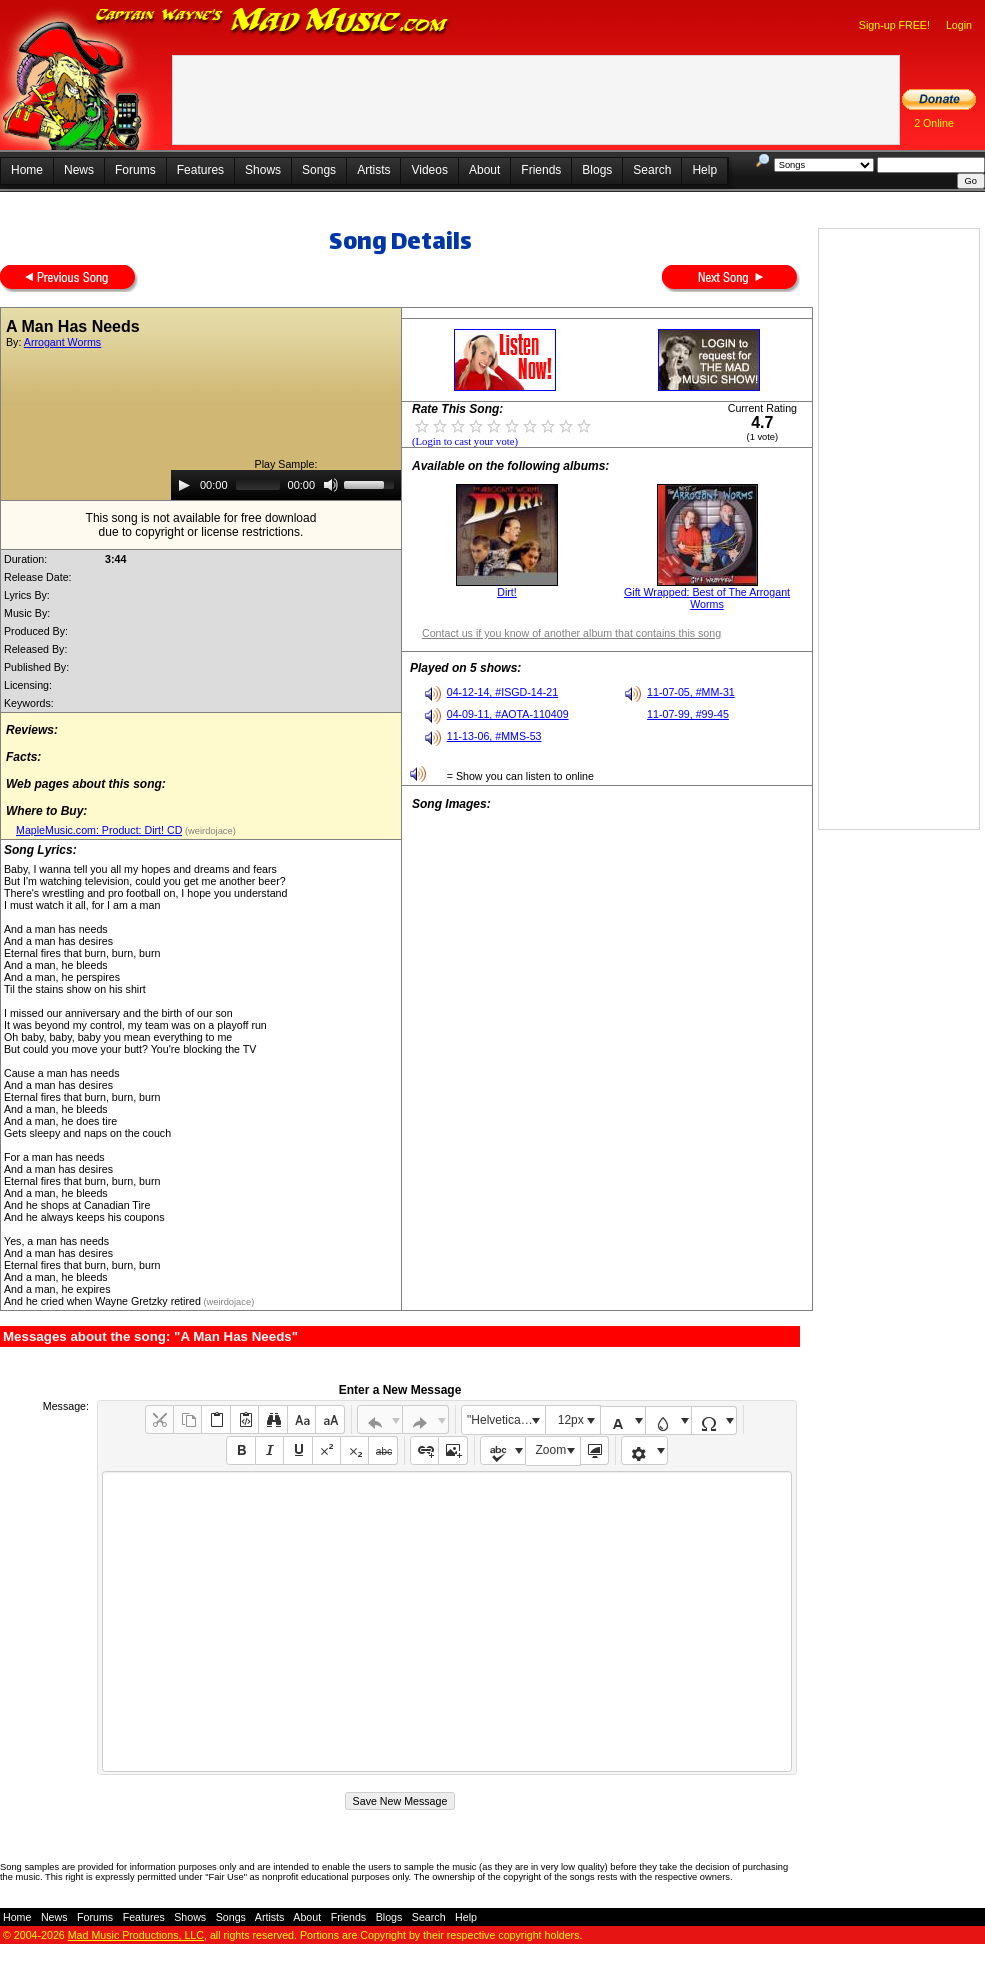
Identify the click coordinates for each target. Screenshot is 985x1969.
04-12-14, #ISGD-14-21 (502, 692)
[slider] (258, 485)
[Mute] (331, 485)
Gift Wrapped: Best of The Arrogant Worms (707, 598)
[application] (286, 485)
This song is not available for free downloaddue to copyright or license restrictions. (201, 525)
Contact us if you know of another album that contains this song (571, 633)
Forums (135, 170)
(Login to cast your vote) (465, 441)
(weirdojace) (208, 831)
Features (200, 170)
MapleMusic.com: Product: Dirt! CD (99, 830)
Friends (541, 170)
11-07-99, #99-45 (688, 714)
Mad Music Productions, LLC (136, 1935)
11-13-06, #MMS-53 (494, 736)
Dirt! (507, 592)
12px (571, 1420)
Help (704, 170)
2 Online (934, 123)
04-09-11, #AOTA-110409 (508, 714)
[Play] (184, 485)
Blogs (597, 170)
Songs (319, 170)
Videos (429, 170)
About (484, 170)
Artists (373, 170)
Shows (263, 170)
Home (27, 170)
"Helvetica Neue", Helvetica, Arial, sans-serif (506, 1420)
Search (652, 170)
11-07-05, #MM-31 (691, 692)
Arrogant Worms (62, 342)
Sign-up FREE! (894, 25)
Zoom (551, 1450)
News (79, 170)
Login (959, 25)
